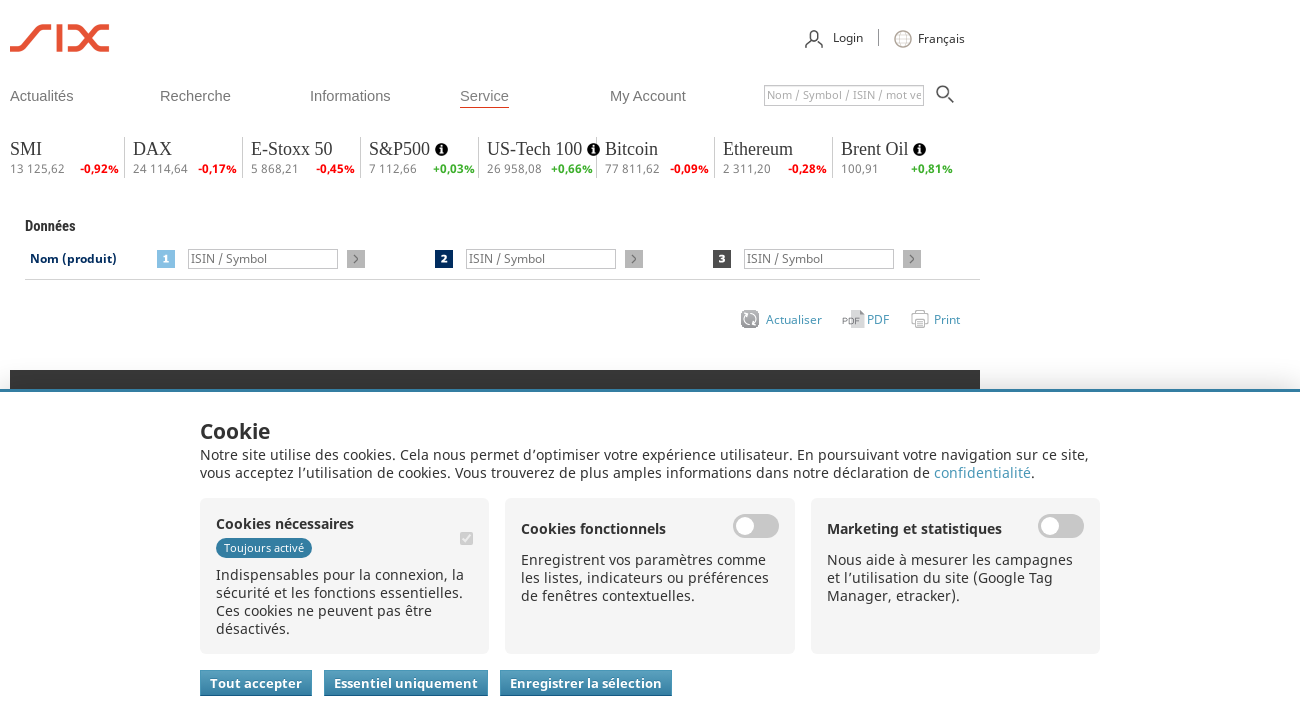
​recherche (195, 96)
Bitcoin (631, 149)
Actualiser (794, 319)
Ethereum (758, 149)
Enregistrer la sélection (586, 683)
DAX (152, 149)
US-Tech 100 (537, 149)
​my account (648, 96)
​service (484, 96)
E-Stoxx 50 (292, 149)
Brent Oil (877, 149)
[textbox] (844, 95)
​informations (350, 96)
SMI (26, 149)
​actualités (42, 96)
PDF (878, 319)
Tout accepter (256, 683)
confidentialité (982, 472)
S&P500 (402, 149)
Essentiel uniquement (406, 683)
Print (947, 319)
